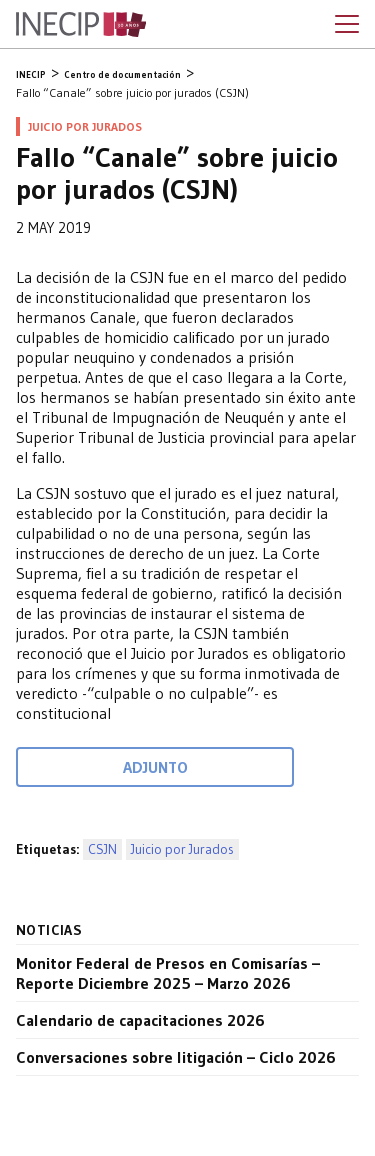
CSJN (102, 849)
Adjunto (155, 767)
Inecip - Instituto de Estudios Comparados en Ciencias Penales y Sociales (81, 25)
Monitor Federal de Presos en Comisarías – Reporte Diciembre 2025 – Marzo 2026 (168, 973)
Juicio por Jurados (182, 849)
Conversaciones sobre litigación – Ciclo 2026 (176, 1057)
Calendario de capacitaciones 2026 (140, 1020)
